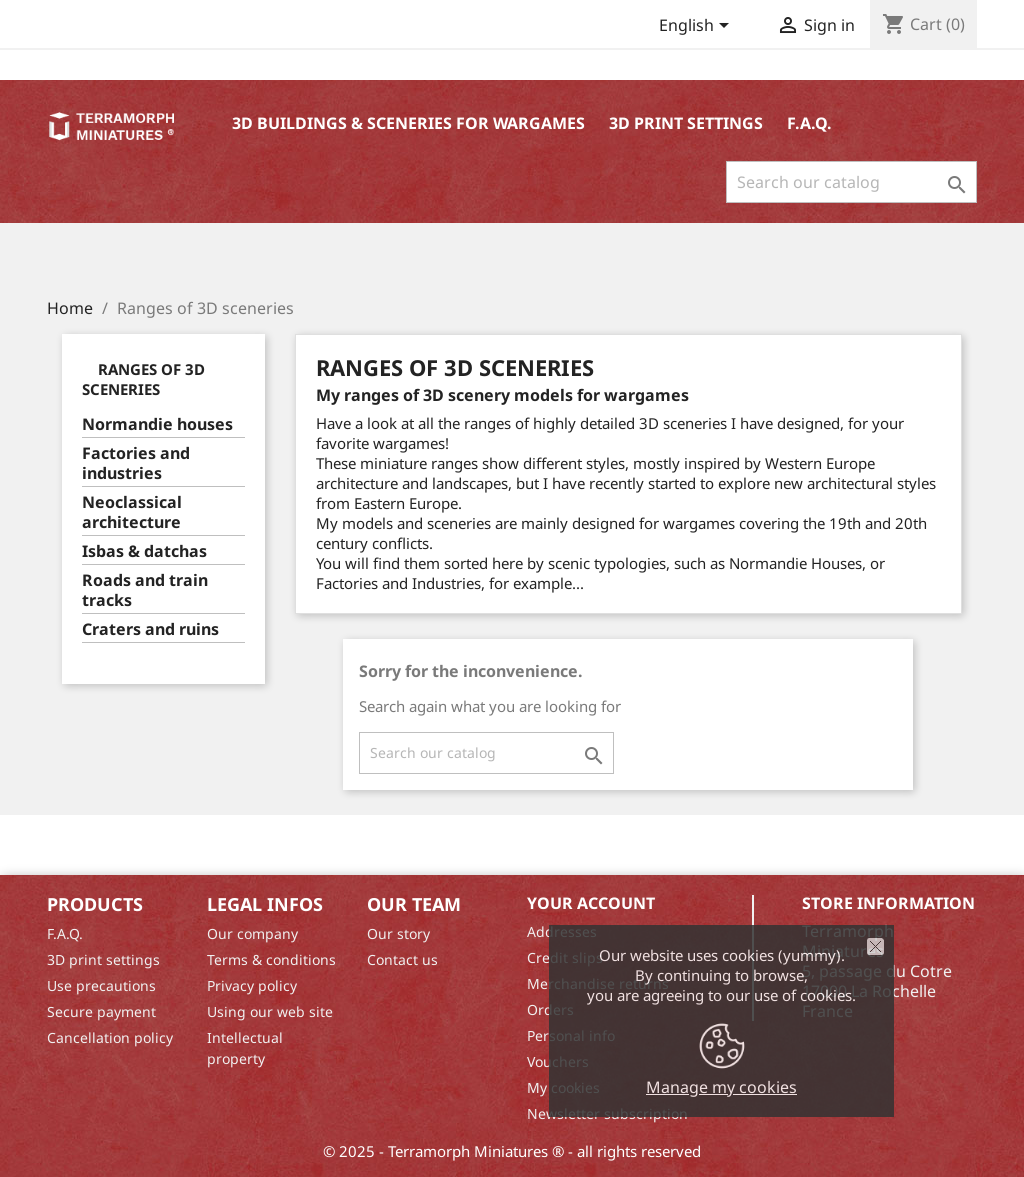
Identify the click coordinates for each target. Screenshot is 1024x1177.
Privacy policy (252, 985)
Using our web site (270, 1011)
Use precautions (101, 985)
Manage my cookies (721, 1087)
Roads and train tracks (145, 590)
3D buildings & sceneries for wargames (408, 123)
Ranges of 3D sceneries (143, 379)
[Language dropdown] (697, 27)
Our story (398, 933)
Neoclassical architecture (132, 512)
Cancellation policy (110, 1037)
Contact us (402, 959)
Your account (591, 903)
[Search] (851, 182)
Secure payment (101, 1011)
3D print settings (686, 123)
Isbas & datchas (144, 551)
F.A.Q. (809, 123)
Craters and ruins (150, 629)
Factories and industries (136, 463)
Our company (252, 933)
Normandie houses (157, 424)
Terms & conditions (271, 959)
